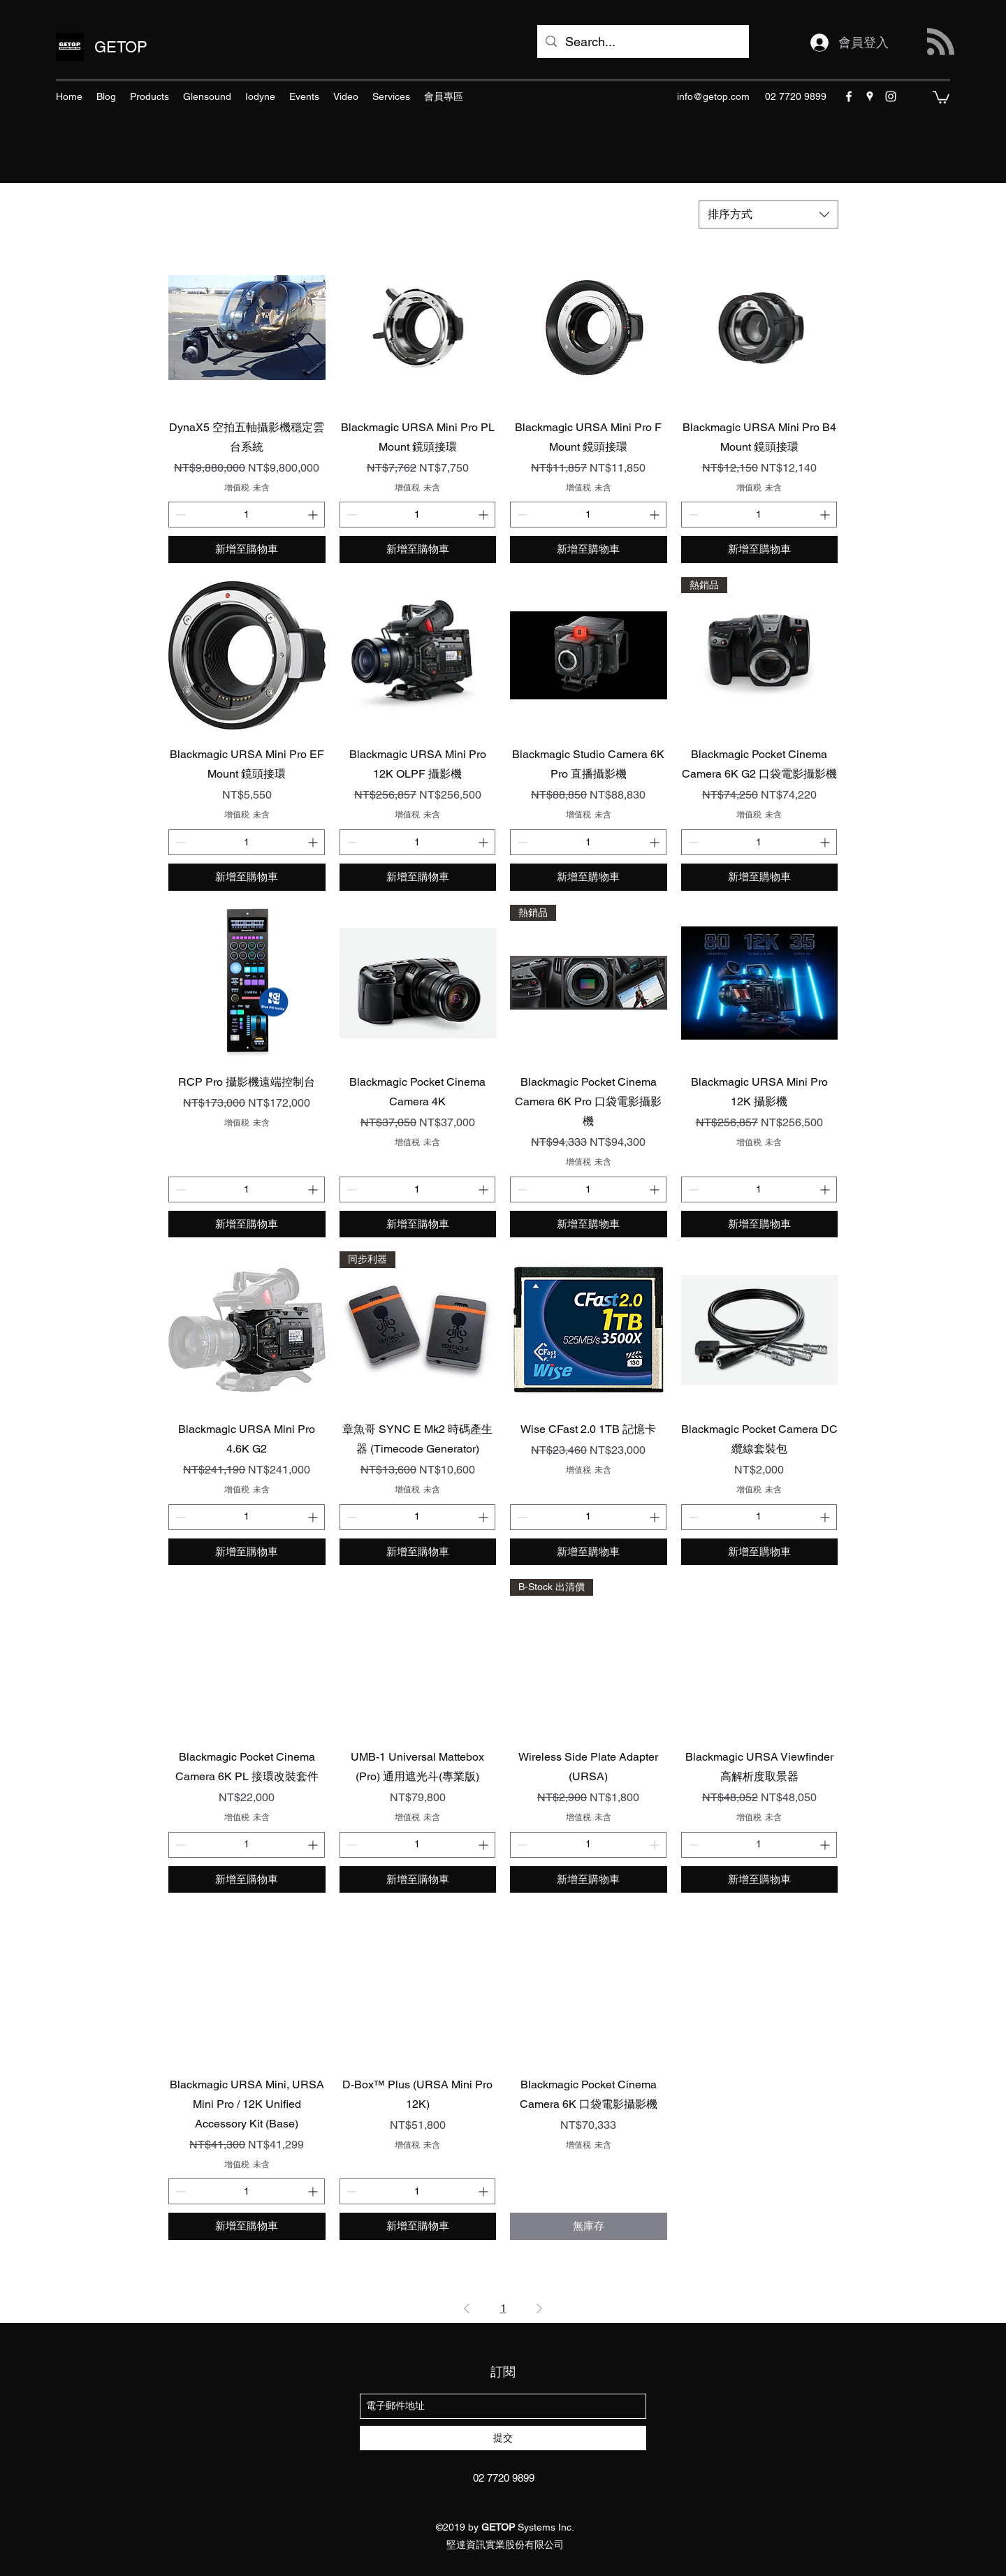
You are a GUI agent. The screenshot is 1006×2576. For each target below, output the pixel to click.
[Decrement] (179, 514)
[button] (941, 96)
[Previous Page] (466, 2308)
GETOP (120, 47)
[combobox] (768, 214)
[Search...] (642, 42)
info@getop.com (713, 96)
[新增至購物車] (247, 549)
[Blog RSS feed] (940, 42)
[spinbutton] (246, 514)
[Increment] (314, 514)
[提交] (503, 2438)
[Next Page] (539, 2308)
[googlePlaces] (870, 96)
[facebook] (849, 96)
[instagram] (891, 96)
